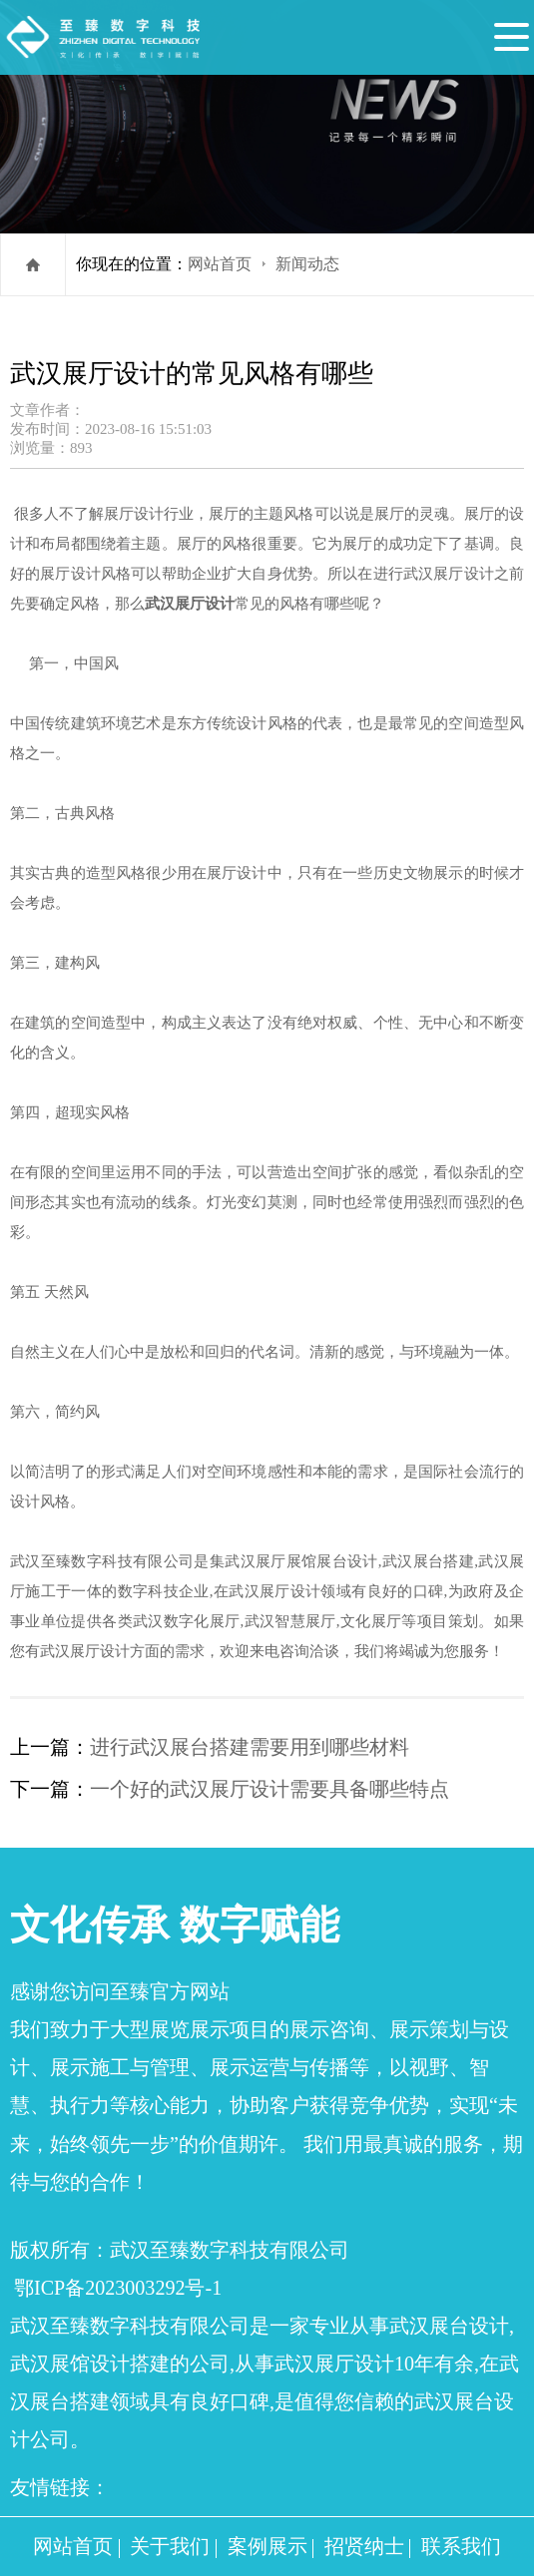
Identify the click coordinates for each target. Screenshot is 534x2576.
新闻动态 (307, 263)
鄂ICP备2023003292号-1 (118, 2288)
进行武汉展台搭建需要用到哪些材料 (249, 1747)
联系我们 (461, 2546)
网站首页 (220, 263)
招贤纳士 (364, 2546)
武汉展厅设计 (190, 604)
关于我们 (170, 2546)
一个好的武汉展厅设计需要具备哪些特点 (269, 1789)
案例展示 (267, 2546)
